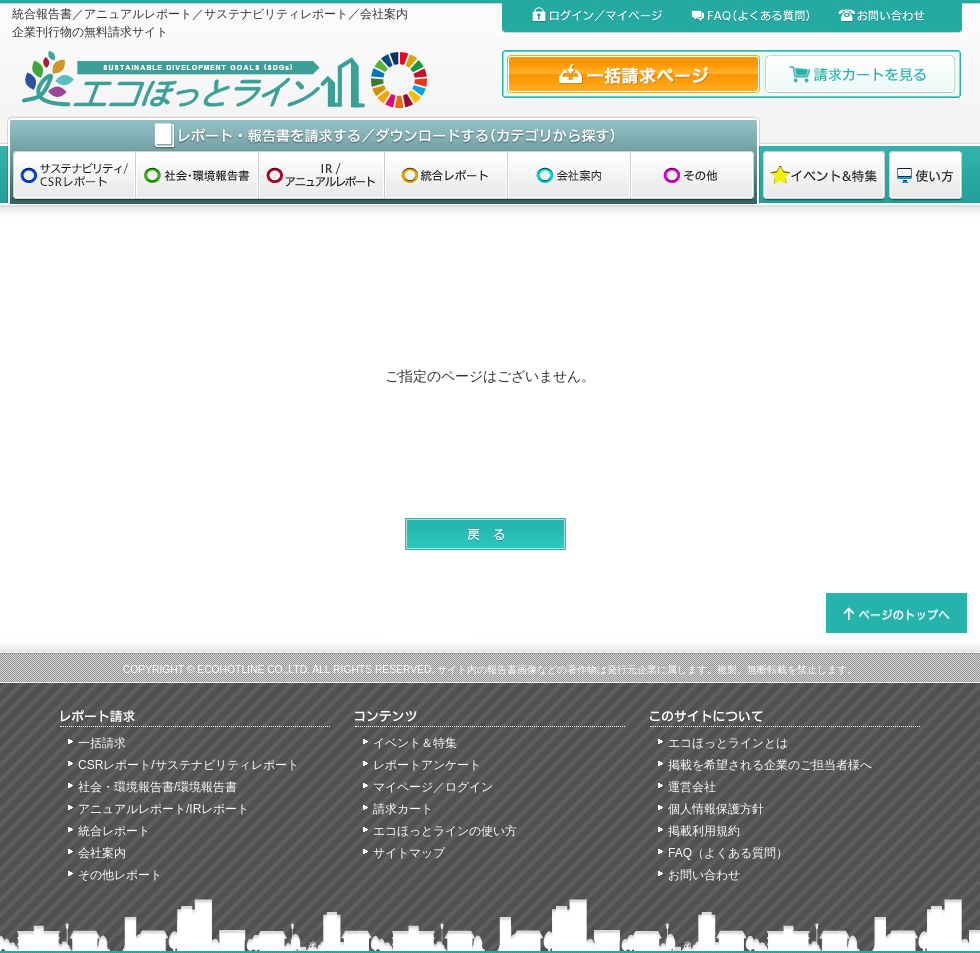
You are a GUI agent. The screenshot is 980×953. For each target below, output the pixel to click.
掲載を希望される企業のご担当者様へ (770, 765)
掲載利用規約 (704, 831)
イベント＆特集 (415, 743)
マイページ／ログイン (433, 787)
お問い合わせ (704, 875)
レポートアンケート (427, 765)
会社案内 (102, 853)
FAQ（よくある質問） (728, 853)
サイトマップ (409, 853)
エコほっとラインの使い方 (445, 831)
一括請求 (102, 743)
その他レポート (120, 875)
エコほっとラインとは (728, 743)
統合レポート (114, 831)
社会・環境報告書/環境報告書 (157, 787)
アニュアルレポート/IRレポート (163, 809)
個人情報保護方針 (716, 809)
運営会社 (692, 787)
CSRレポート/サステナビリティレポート (188, 765)
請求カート (403, 809)
